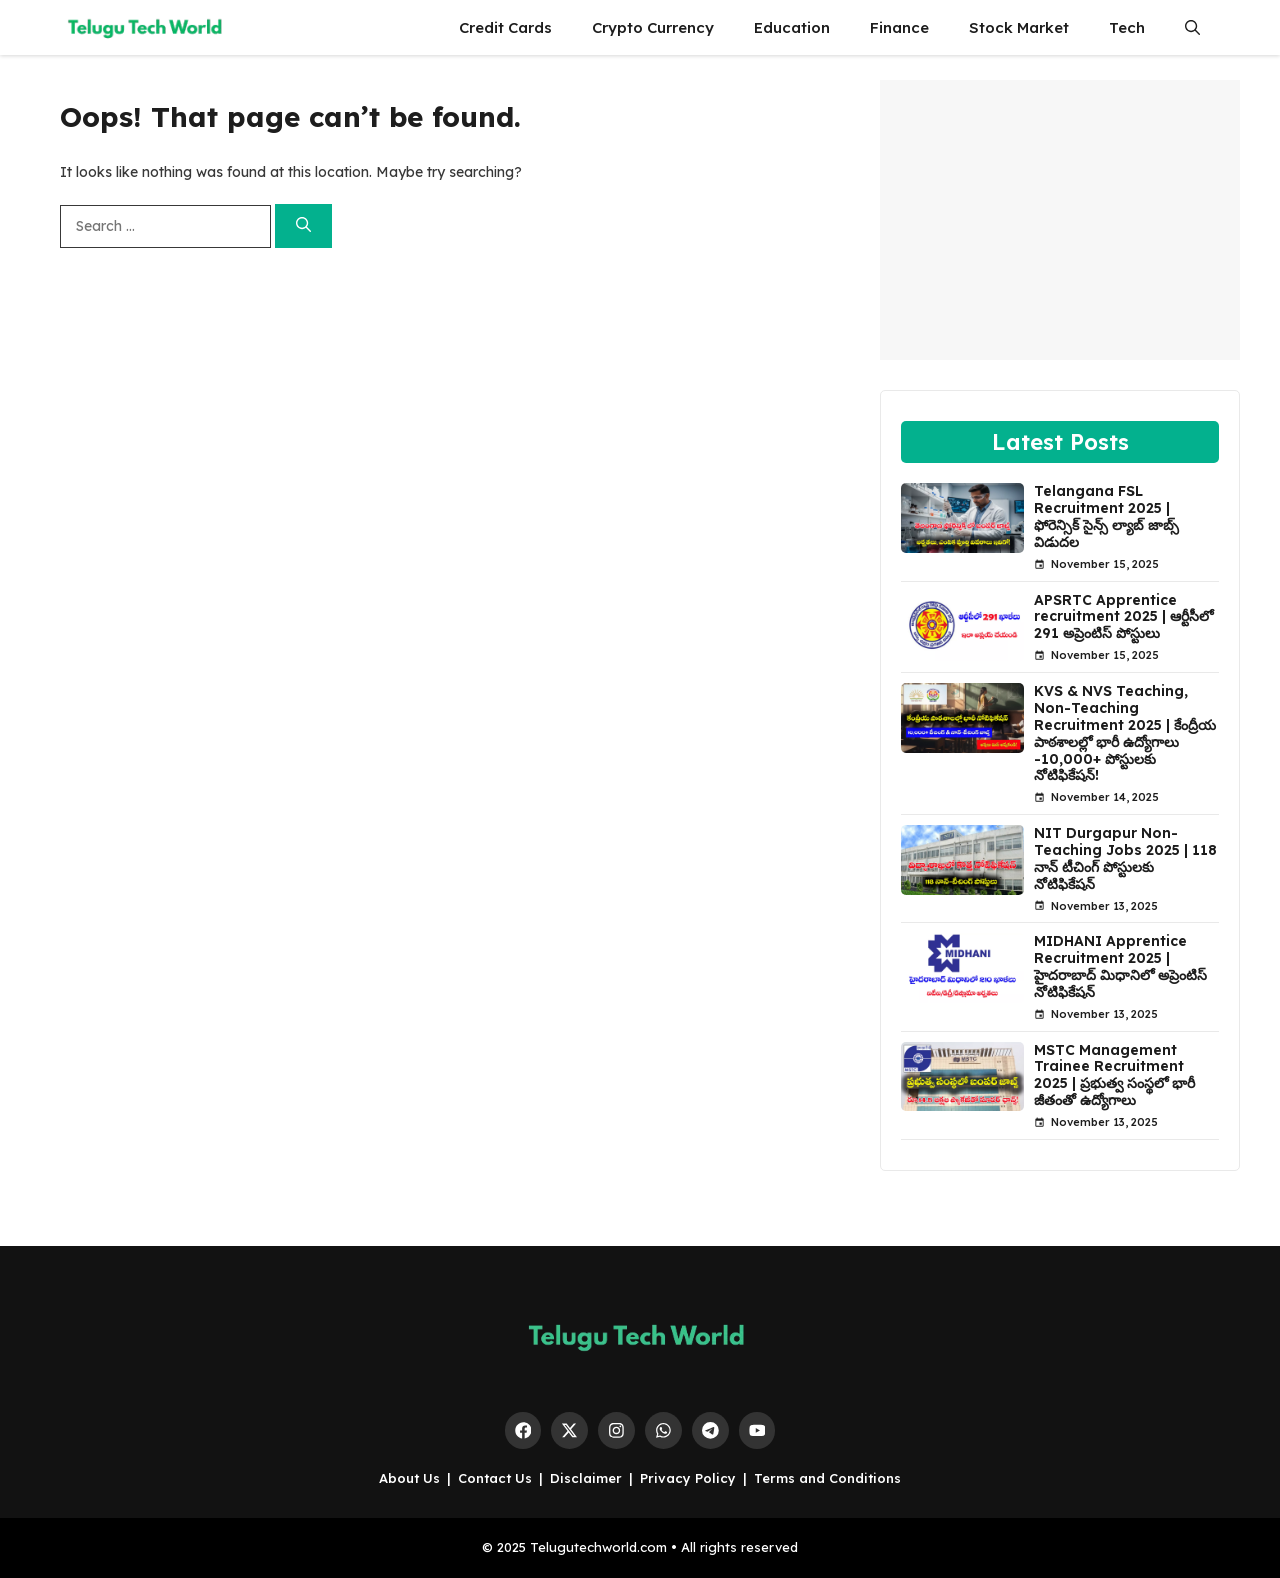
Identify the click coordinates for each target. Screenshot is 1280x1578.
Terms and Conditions (827, 1478)
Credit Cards (505, 27)
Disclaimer (586, 1478)
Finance (899, 27)
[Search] (303, 226)
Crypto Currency (653, 27)
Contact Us (495, 1478)
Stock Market (1019, 27)
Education (792, 27)
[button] (1192, 27)
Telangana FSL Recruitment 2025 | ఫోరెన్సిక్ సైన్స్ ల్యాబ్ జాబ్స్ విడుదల (1106, 516)
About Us (409, 1478)
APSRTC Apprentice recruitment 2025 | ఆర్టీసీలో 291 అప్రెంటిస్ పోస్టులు (1123, 617)
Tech (1127, 27)
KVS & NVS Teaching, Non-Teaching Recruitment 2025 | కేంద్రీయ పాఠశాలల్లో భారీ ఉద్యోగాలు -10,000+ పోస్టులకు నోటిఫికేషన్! (1125, 733)
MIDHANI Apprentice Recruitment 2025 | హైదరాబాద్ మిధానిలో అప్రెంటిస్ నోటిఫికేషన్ (1120, 966)
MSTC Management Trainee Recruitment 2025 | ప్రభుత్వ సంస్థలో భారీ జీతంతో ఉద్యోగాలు (1114, 1075)
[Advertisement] (1060, 220)
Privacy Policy (688, 1478)
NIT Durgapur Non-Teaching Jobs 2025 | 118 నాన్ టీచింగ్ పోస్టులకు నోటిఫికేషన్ (1125, 858)
